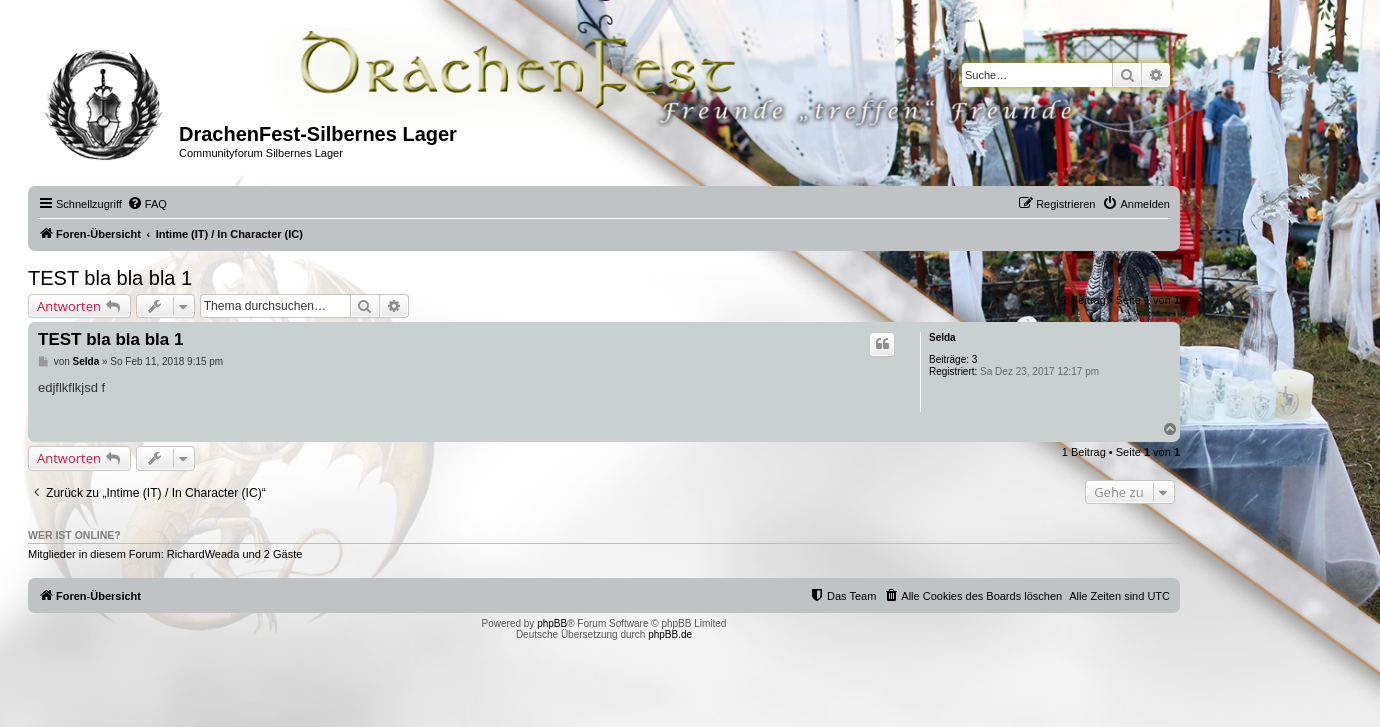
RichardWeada (203, 554)
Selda (942, 337)
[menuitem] (147, 204)
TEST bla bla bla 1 (110, 278)
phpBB (552, 623)
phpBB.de (670, 634)
